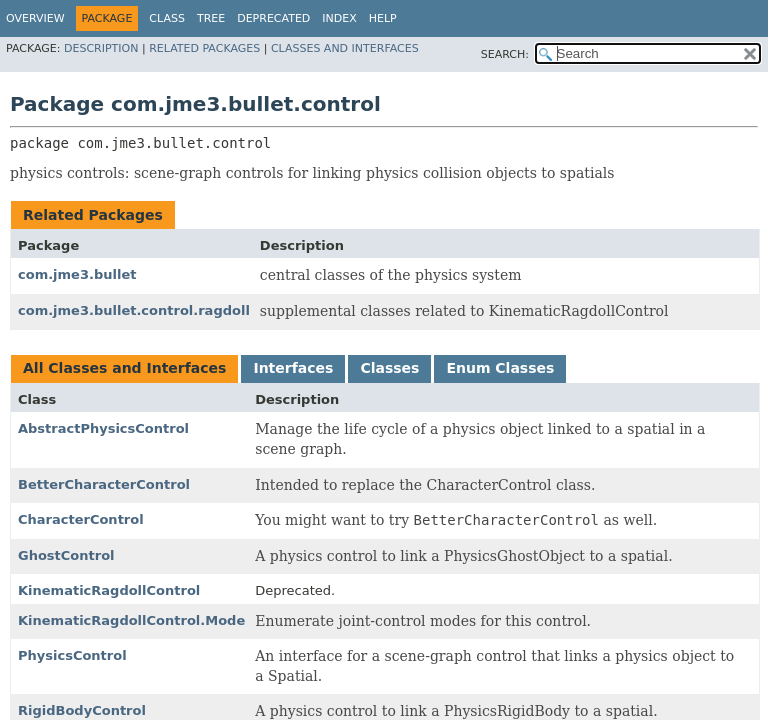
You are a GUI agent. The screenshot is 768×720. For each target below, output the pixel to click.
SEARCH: (505, 54)
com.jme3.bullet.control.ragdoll (134, 310)
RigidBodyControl (82, 710)
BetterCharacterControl (104, 484)
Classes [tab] (389, 368)
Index (339, 18)
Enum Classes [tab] (500, 368)
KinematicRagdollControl (109, 590)
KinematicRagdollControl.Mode (131, 620)
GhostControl (66, 555)
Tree (211, 18)
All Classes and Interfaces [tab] (124, 368)
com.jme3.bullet (77, 274)
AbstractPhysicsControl (103, 428)
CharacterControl (81, 519)
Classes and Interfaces (345, 48)
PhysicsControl (72, 655)
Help (383, 18)
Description (101, 48)
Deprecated (273, 18)
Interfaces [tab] (293, 368)
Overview (35, 18)
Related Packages (204, 48)
